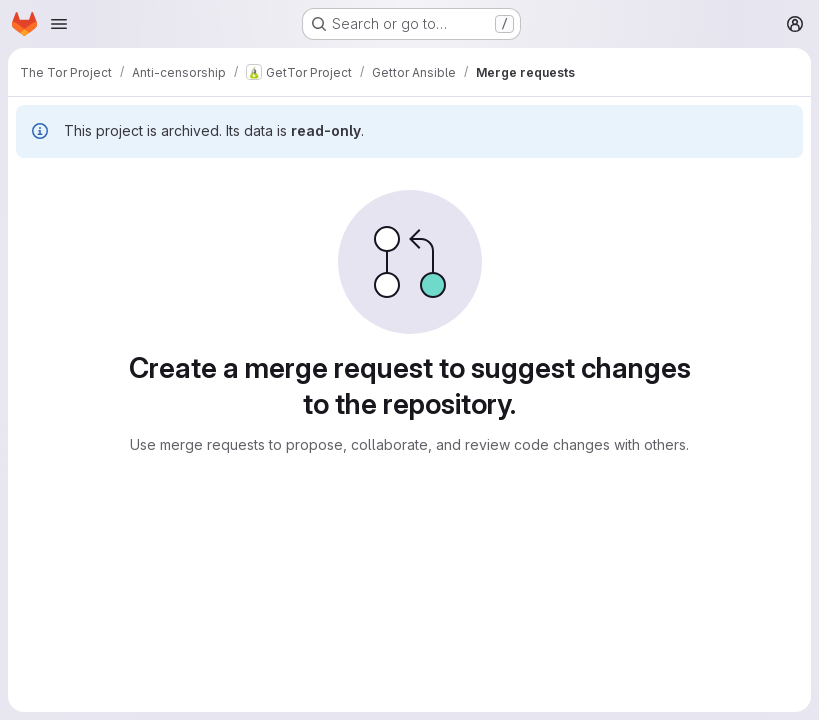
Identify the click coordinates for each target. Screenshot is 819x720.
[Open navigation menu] (59, 24)
